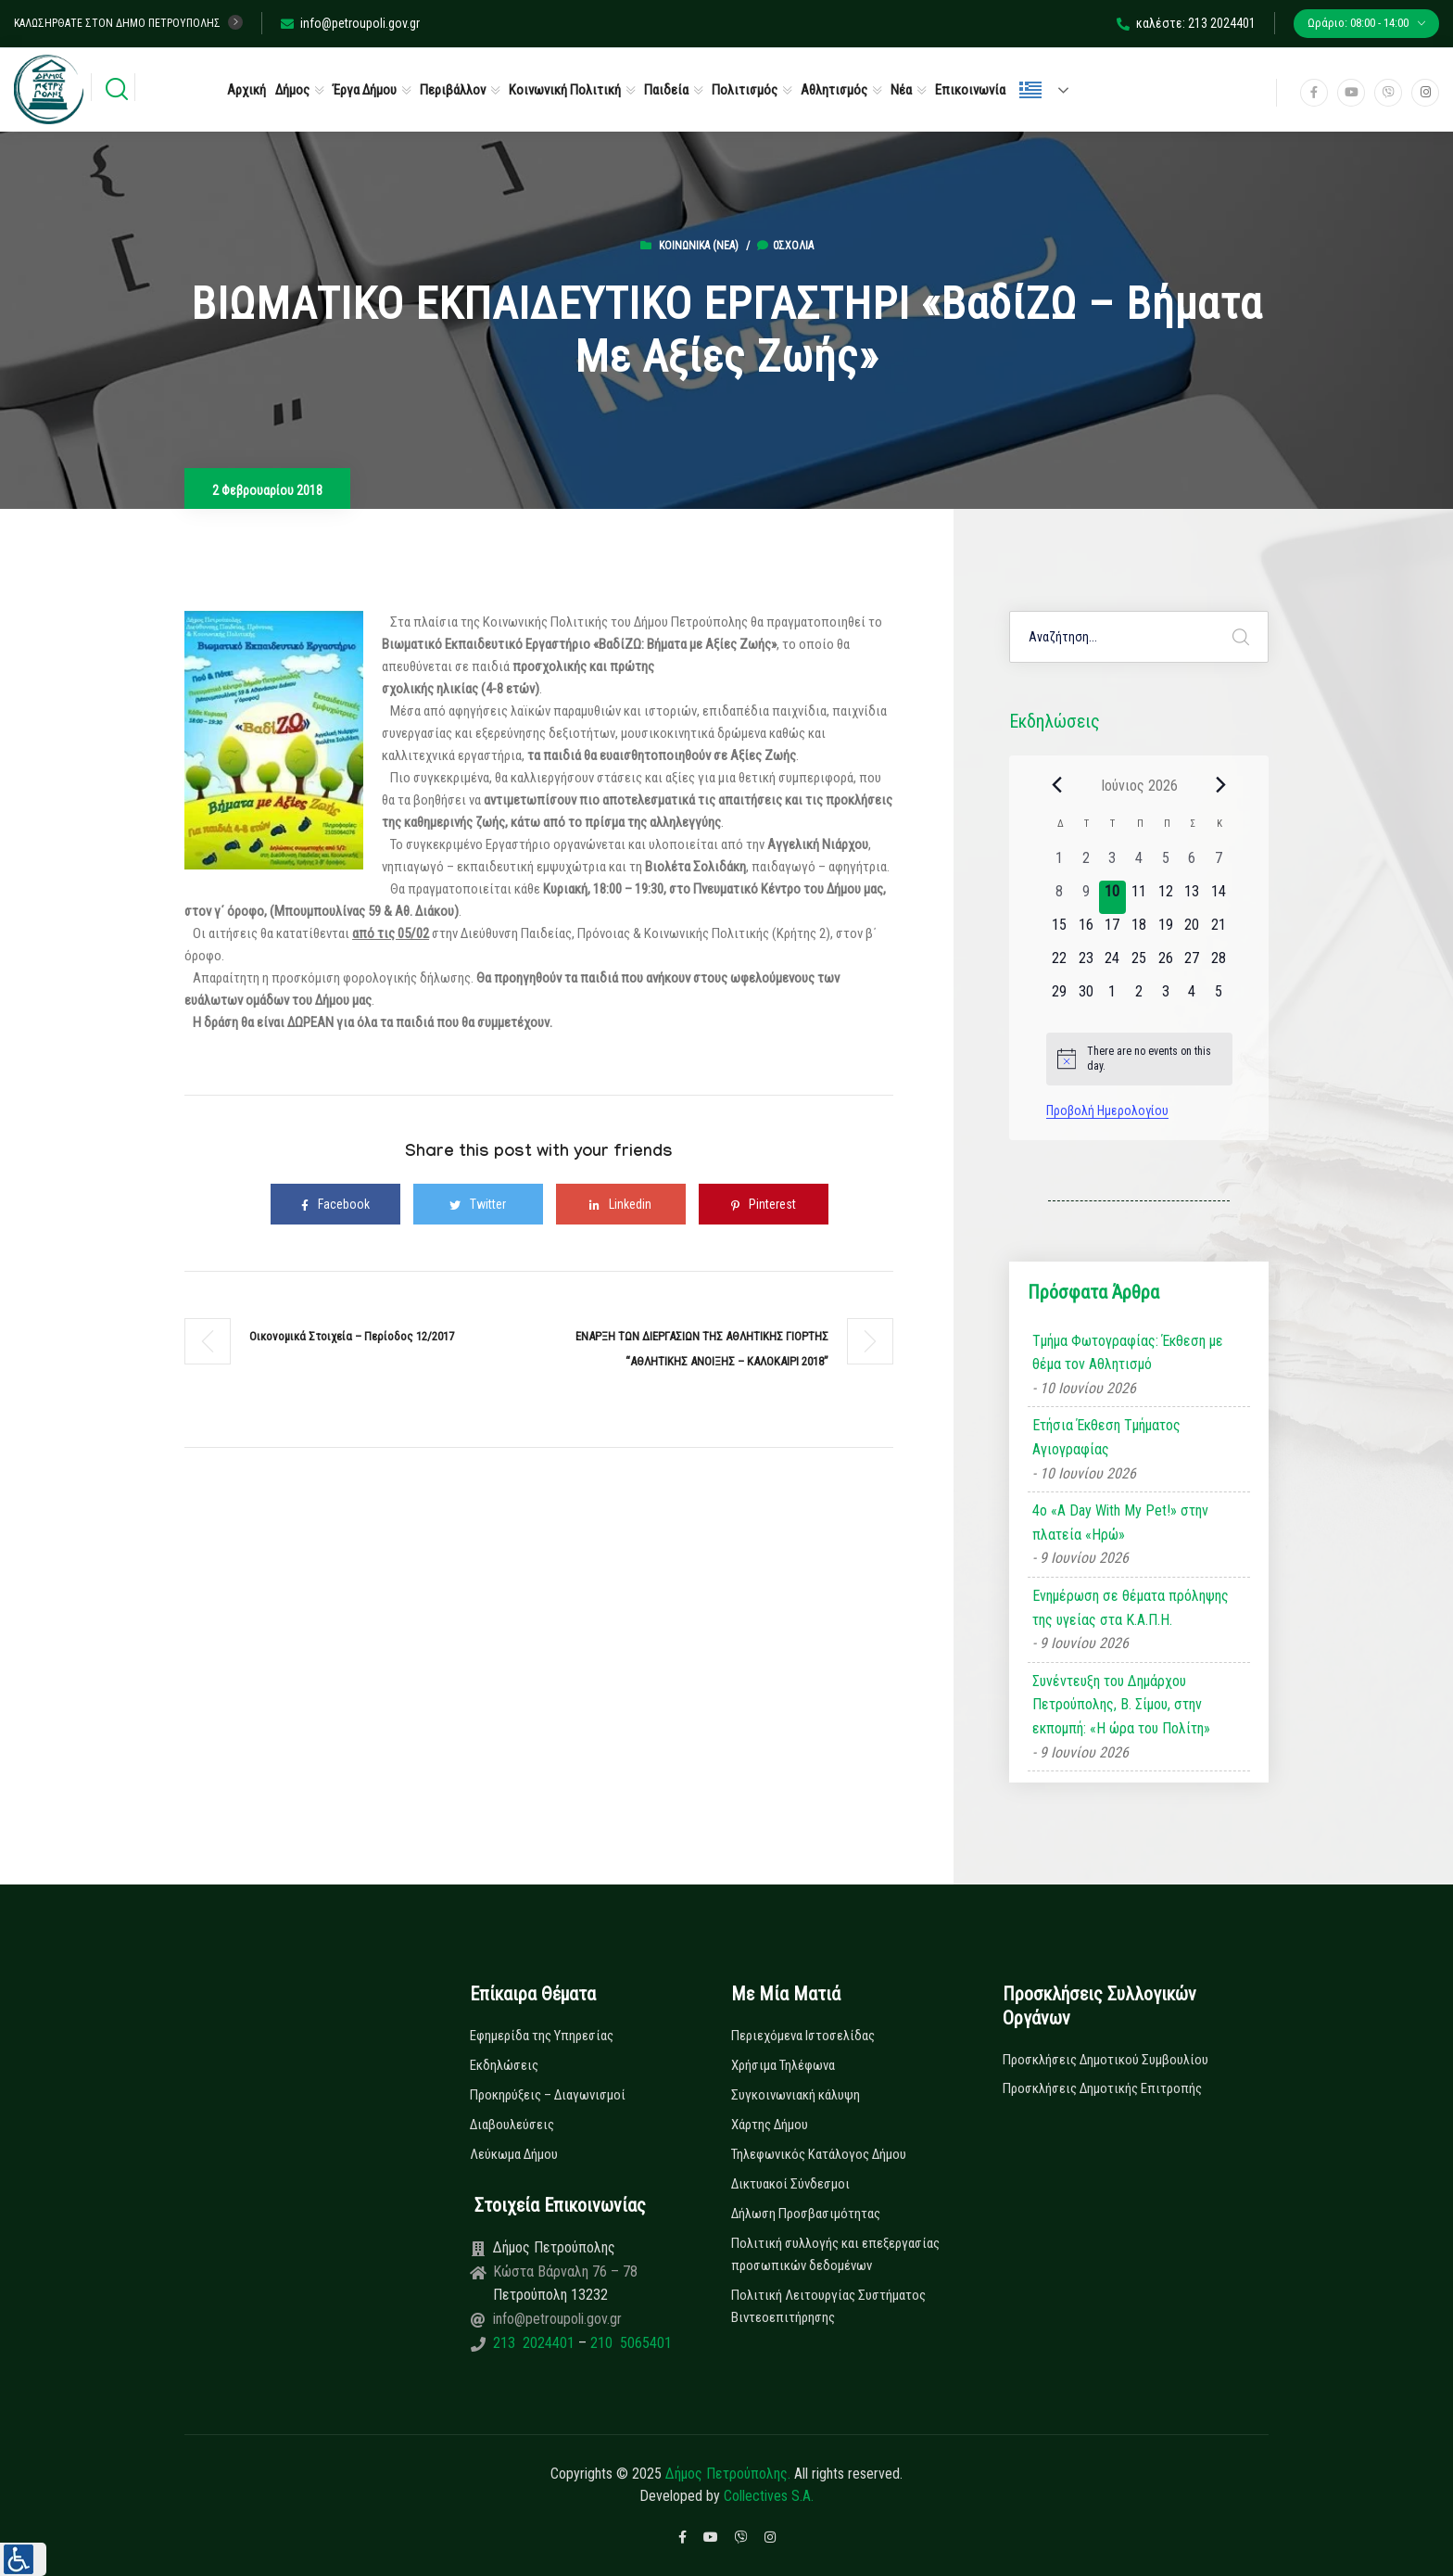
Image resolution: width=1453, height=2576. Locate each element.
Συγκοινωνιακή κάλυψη (795, 2095)
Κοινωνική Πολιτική (565, 90)
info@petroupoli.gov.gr (350, 23)
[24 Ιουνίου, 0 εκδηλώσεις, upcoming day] (1112, 964)
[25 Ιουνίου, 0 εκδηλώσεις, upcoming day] (1139, 964)
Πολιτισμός (744, 90)
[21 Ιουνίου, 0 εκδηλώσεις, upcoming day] (1219, 930)
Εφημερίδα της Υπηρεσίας (541, 2035)
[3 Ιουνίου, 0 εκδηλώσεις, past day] (1112, 864)
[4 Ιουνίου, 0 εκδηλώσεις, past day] (1139, 864)
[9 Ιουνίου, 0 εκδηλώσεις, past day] (1085, 897)
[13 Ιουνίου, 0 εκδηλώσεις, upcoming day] (1192, 897)
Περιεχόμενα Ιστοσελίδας (803, 2035)
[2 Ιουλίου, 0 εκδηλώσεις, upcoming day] (1139, 997)
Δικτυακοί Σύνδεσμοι (790, 2184)
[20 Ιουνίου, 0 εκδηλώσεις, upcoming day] (1192, 930)
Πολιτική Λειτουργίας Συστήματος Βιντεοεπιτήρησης (828, 2306)
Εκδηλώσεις (504, 2065)
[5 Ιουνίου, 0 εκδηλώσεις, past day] (1165, 864)
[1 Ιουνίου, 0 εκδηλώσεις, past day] (1059, 864)
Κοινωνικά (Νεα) (699, 245)
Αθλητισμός (834, 90)
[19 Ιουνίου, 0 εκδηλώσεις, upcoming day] (1165, 930)
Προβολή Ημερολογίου (1107, 1110)
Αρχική (246, 90)
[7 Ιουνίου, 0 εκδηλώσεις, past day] (1219, 864)
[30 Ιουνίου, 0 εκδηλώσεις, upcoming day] (1085, 997)
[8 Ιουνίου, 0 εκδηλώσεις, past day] (1059, 897)
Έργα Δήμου (365, 90)
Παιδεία (666, 90)
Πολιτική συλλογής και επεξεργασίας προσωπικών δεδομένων (835, 2254)
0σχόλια (785, 245)
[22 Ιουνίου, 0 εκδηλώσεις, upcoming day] (1059, 964)
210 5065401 (629, 2343)
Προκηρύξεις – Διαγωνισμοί (547, 2095)
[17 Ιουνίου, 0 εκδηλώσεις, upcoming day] (1112, 930)
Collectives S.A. (769, 2496)
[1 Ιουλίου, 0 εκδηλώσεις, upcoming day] (1112, 997)
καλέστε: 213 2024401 (1186, 23)
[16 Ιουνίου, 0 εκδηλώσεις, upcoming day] (1085, 930)
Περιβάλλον (453, 90)
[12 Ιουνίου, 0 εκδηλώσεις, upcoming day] (1165, 897)
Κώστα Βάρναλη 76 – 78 (565, 2271)
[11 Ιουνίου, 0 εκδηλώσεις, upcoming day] (1139, 897)
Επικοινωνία (970, 90)
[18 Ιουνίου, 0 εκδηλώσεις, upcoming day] (1139, 930)
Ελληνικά (1030, 90)
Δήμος (292, 90)
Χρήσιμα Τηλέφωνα (783, 2065)
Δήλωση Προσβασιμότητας (805, 2213)
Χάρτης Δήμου (769, 2124)
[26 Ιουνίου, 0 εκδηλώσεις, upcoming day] (1165, 964)
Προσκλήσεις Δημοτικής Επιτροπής (1102, 2088)
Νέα (901, 90)
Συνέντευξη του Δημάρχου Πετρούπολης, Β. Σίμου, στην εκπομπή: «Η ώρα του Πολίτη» (1121, 1704)
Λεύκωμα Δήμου (514, 2154)
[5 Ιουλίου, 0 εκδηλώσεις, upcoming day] (1219, 997)
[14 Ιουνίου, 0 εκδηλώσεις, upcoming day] (1219, 897)
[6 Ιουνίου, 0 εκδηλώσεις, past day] (1192, 864)
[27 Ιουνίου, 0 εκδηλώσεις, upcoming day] (1192, 964)
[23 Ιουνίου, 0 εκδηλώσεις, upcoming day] (1085, 964)
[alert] (1139, 1059)
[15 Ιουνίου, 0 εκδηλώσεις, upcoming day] (1059, 930)
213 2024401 (535, 2343)
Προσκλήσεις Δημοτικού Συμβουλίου (1105, 2059)
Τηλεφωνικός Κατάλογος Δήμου (818, 2154)
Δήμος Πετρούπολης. (727, 2473)
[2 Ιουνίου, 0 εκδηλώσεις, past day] (1085, 864)
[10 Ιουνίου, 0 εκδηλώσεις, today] (1112, 897)
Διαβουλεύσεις (512, 2124)
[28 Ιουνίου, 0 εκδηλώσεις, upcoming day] (1219, 964)
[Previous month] (1057, 785)
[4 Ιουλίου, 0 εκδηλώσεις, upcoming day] (1192, 997)
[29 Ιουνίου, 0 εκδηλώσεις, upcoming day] (1059, 997)
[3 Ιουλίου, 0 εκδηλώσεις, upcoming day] (1165, 997)
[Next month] (1221, 785)
